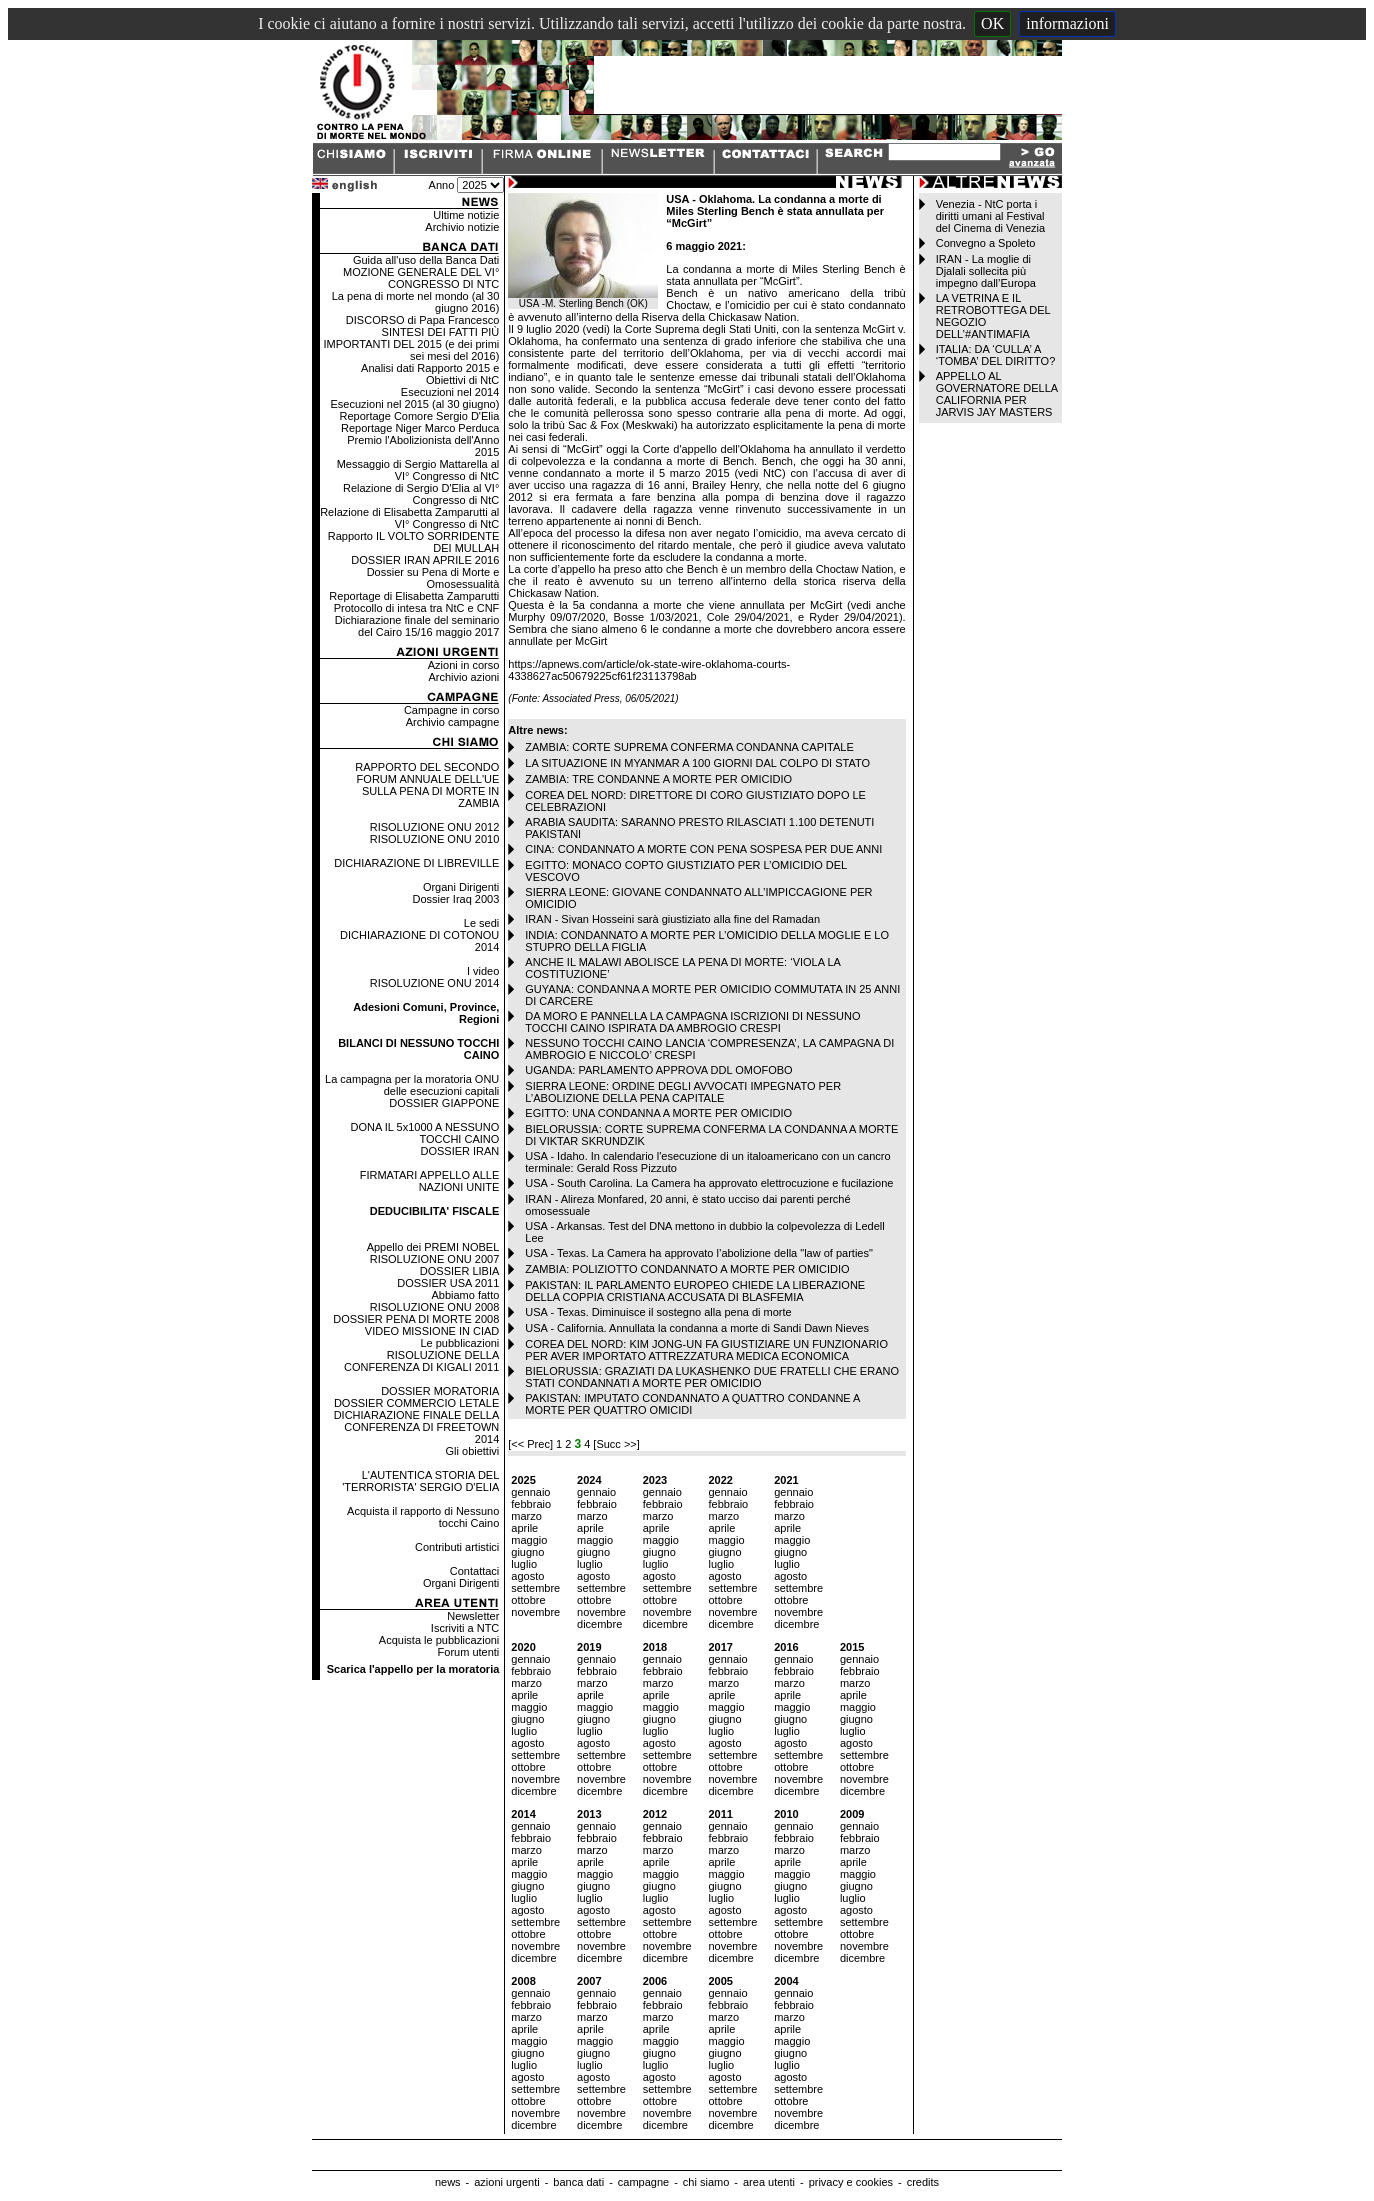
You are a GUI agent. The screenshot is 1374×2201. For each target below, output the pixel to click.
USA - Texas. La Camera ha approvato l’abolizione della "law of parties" (699, 1253)
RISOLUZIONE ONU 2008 (435, 1307)
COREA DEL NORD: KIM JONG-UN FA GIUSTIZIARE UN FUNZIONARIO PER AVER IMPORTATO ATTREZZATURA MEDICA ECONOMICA (706, 1350)
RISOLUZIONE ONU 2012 (435, 827)
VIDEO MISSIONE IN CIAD (432, 1331)
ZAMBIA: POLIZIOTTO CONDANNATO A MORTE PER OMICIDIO (687, 1269)
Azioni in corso (464, 665)
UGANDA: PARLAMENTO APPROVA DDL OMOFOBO (658, 1070)
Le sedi (481, 923)
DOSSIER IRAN (459, 1151)
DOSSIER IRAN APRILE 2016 (425, 560)
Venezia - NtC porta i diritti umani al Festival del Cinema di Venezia (990, 216)
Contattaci (475, 1571)
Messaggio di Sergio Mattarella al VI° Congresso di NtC (418, 470)
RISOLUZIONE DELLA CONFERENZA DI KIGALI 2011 (421, 1361)
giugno (527, 1552)
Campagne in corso (451, 710)
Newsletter (473, 1616)
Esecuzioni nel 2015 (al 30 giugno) (415, 404)
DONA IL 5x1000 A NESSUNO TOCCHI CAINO (425, 1133)
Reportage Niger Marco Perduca (420, 428)
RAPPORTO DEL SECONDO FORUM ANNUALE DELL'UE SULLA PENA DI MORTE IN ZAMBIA (427, 785)
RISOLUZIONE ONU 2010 (435, 839)
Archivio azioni (463, 677)
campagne (643, 2182)
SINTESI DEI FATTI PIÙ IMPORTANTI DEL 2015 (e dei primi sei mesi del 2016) (411, 344)
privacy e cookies (851, 2182)
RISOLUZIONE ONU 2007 (435, 1259)
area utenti (769, 2182)
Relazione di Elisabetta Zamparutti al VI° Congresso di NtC (409, 518)
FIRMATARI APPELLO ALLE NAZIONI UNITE (430, 1181)
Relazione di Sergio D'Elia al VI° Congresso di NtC (421, 494)
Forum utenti (469, 1652)
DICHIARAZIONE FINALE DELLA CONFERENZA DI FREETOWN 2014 (417, 1427)
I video (483, 971)
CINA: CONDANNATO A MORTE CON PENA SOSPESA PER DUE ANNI (703, 849)
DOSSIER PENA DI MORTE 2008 (416, 1319)
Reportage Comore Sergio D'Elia (419, 416)
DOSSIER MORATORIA (440, 1391)
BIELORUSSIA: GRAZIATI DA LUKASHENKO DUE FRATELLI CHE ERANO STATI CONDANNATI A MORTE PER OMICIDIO (712, 1377)
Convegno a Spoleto (986, 243)
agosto (527, 1576)
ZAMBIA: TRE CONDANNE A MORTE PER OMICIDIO (658, 779)
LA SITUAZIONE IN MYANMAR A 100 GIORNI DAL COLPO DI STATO (697, 763)
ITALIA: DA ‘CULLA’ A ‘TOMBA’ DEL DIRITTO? (996, 355)
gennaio (530, 1492)
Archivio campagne (453, 722)
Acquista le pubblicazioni (439, 1640)
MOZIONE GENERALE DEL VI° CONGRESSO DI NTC (421, 278)
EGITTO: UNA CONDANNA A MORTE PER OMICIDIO (658, 1113)
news (448, 2182)
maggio (529, 1540)
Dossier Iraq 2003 (455, 899)
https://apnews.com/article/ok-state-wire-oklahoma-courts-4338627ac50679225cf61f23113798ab (649, 670)
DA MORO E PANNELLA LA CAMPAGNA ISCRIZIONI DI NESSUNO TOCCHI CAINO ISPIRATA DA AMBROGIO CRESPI (692, 1022)
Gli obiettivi (473, 1451)
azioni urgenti (506, 2182)
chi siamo (706, 2182)
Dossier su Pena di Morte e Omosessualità (433, 578)
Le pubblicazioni (459, 1343)
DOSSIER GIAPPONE (444, 1103)
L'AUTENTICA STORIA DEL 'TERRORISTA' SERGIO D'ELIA (420, 1481)
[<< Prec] (532, 1444)
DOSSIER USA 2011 (448, 1283)
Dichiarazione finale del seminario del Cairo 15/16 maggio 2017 (417, 626)
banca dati (578, 2182)
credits (923, 2182)
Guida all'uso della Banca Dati (426, 260)
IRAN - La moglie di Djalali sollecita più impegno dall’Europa (986, 271)
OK (992, 23)
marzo (526, 1516)
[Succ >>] (616, 1444)
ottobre (528, 1600)
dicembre (599, 1624)
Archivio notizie (462, 227)
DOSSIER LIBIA (459, 1271)
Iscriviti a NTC (465, 1628)
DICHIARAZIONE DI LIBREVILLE (416, 863)
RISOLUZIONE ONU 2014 (435, 983)
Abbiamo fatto (465, 1295)
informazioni (1067, 23)
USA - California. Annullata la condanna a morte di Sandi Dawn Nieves (697, 1328)
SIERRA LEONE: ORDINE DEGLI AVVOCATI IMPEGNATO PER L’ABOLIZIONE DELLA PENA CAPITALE (683, 1092)
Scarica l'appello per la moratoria (413, 1669)
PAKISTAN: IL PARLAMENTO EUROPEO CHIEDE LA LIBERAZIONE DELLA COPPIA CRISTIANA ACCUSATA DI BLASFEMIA (695, 1291)
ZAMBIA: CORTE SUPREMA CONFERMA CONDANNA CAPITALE (689, 747)
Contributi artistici (457, 1547)
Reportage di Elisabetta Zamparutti (414, 596)
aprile (524, 1528)
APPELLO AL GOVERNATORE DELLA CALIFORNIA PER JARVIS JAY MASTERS (997, 394)
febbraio (531, 1504)
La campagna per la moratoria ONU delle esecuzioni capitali (412, 1085)
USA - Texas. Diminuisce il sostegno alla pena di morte (658, 1312)
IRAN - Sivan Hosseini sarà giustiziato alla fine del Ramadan (672, 919)
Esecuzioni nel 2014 (450, 392)
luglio (524, 1564)
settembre (535, 1588)
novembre (535, 1612)
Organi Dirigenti (461, 887)
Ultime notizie (466, 215)
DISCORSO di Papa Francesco (422, 320)
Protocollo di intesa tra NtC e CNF (417, 608)
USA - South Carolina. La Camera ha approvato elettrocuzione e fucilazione (709, 1183)
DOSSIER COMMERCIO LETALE (416, 1403)
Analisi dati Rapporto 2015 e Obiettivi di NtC (430, 374)
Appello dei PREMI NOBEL (433, 1247)
